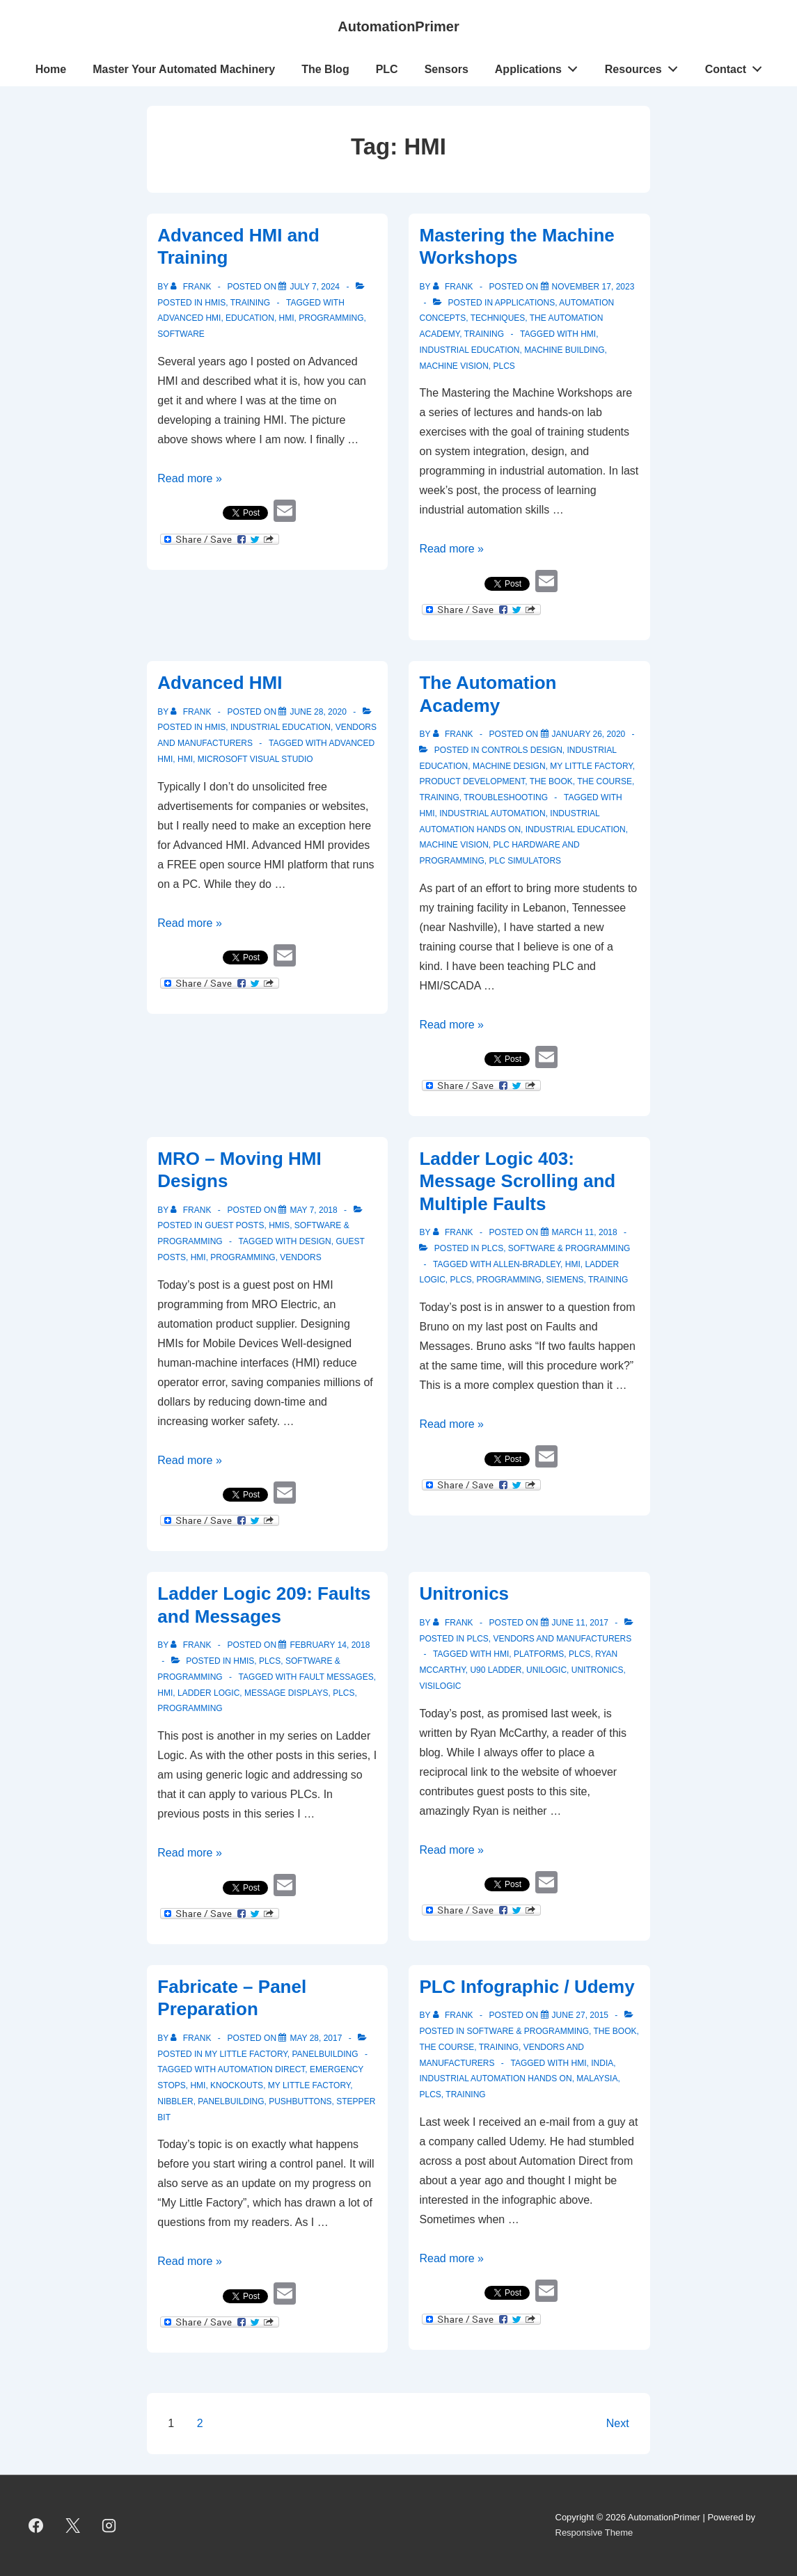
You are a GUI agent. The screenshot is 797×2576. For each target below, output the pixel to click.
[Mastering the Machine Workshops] (593, 287)
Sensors (446, 69)
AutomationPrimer (398, 26)
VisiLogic (440, 1686)
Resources (645, 66)
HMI (286, 318)
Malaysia (596, 2078)
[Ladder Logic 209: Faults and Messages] (330, 1645)
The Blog (325, 69)
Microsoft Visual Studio (255, 759)
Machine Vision (453, 366)
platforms (539, 1654)
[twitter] (72, 2525)
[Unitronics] (580, 1623)
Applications (540, 66)
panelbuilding (231, 2101)
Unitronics (464, 1593)
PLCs (504, 366)
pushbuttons (300, 2101)
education (250, 318)
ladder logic (208, 1693)
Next (617, 2423)
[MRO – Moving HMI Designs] (313, 1210)
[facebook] (36, 2525)
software (181, 334)
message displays (286, 1693)
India (602, 2063)
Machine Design (509, 766)
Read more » (189, 478)
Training (250, 303)
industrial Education (469, 350)
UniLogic (546, 1670)
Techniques (498, 318)
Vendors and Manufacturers (563, 1639)
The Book (551, 781)
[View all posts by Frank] (192, 287)
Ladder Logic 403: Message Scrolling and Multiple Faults (517, 1181)
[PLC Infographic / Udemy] (580, 2015)
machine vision (453, 845)
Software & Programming (569, 1248)
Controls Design (522, 750)
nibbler (175, 2101)
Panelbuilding (325, 2054)
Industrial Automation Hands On (495, 2078)
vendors (300, 1257)
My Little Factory (591, 766)
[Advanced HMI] (318, 712)
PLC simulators (525, 861)
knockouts (236, 2085)
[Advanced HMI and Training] (315, 287)
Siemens (565, 1280)
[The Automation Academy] (589, 734)
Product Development (472, 781)
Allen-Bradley (527, 1264)
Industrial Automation (492, 813)
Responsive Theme (594, 2532)
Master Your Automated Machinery (184, 69)
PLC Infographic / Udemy (526, 1986)
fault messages (336, 1677)
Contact (737, 66)
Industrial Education (280, 727)
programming (331, 318)
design (315, 1241)
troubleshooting (506, 797)
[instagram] (109, 2525)
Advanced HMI (189, 318)
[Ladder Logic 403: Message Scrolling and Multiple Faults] (584, 1232)
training (608, 1280)
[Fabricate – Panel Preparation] (316, 2038)
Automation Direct (262, 2069)
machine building (564, 350)
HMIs (215, 303)
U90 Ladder (495, 1670)
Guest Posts (234, 1225)
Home (50, 69)
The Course (604, 781)
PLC (387, 69)
